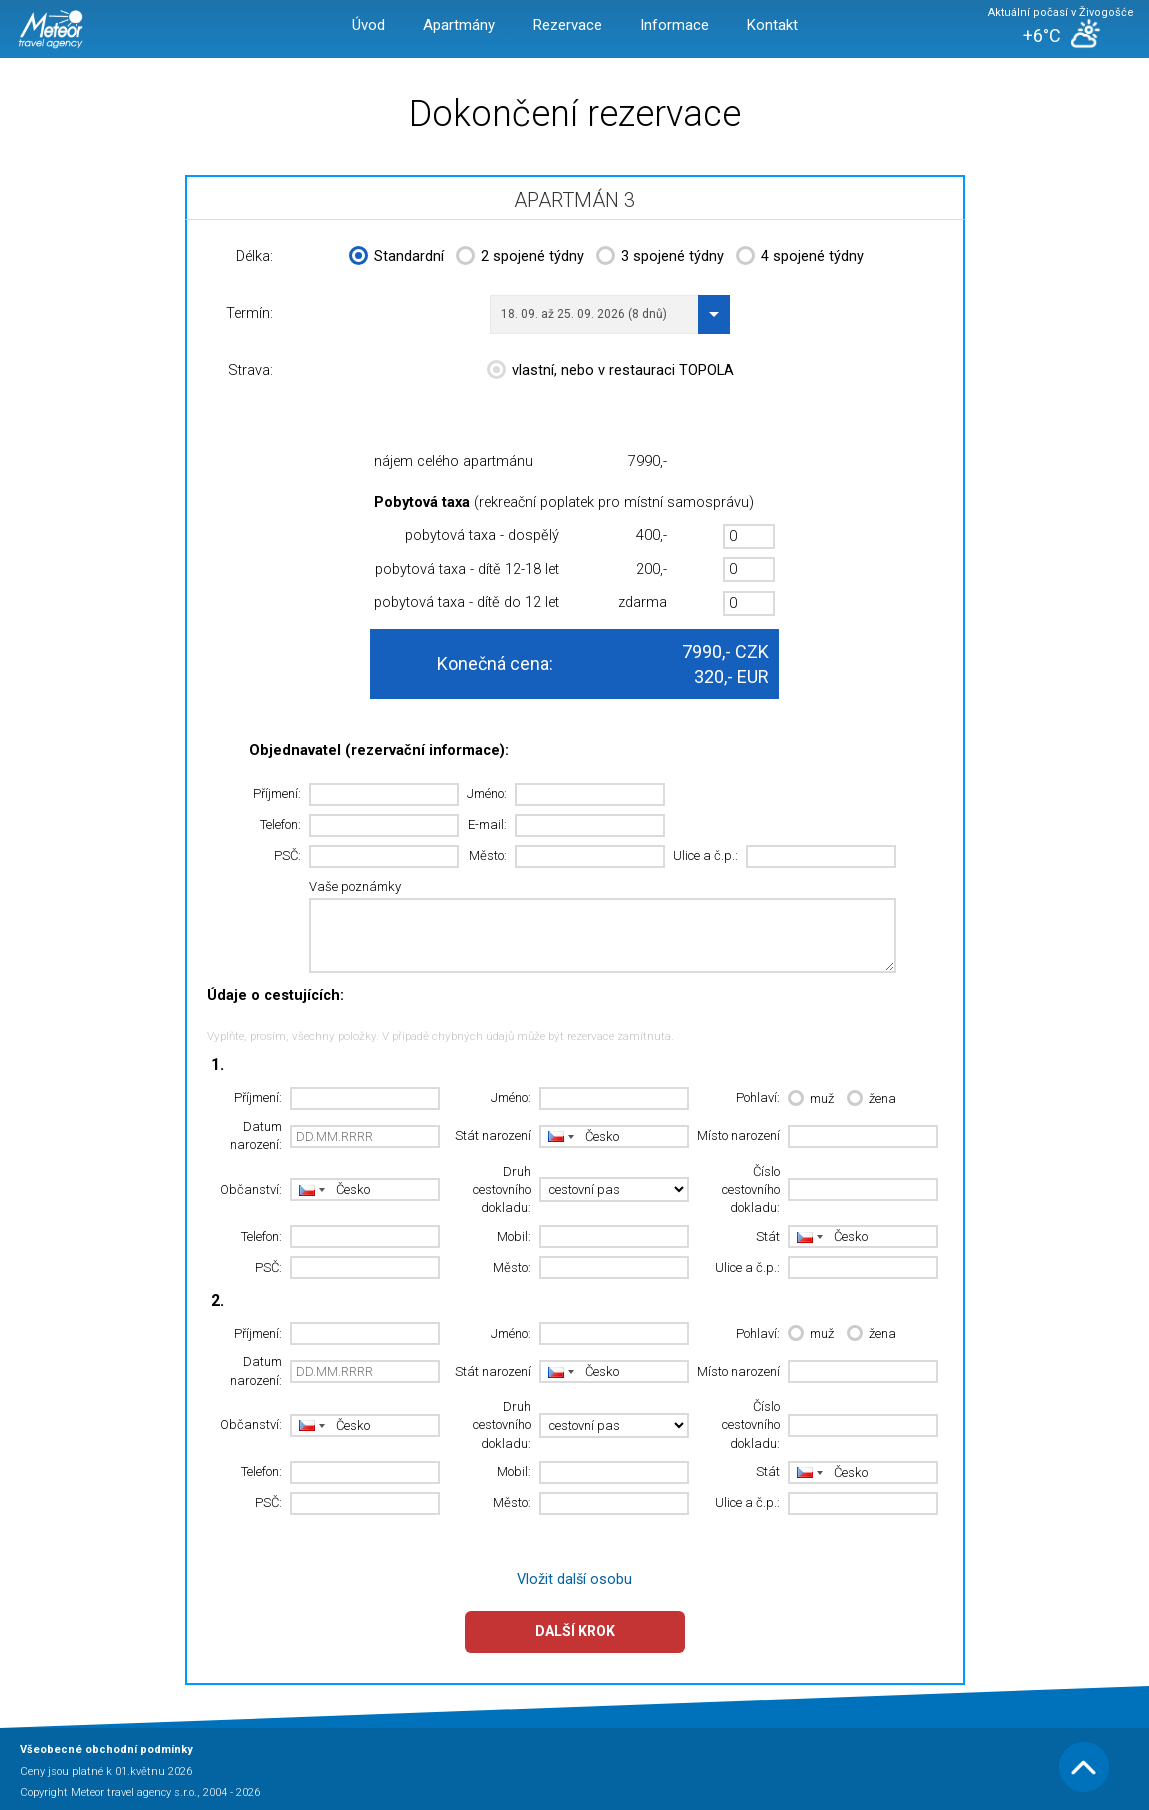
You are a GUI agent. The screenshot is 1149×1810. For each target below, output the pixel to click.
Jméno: (487, 793)
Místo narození (738, 1135)
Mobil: (514, 1236)
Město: (488, 855)
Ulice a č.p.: (705, 855)
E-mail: (487, 824)
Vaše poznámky (355, 886)
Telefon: (280, 824)
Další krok (575, 1631)
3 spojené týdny (660, 258)
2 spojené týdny (520, 258)
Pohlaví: (758, 1097)
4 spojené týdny (800, 258)
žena (871, 1099)
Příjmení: (277, 793)
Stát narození (493, 1135)
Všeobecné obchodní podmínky (106, 1749)
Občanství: (251, 1189)
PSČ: (287, 855)
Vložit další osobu (574, 1579)
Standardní (396, 258)
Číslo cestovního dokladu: (751, 1190)
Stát (768, 1236)
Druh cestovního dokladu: (502, 1190)
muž (811, 1099)
